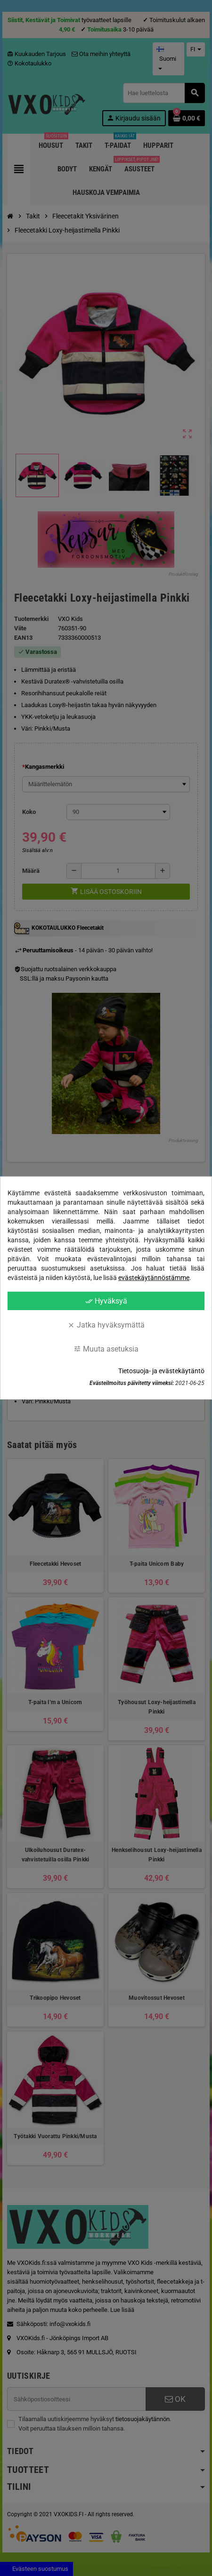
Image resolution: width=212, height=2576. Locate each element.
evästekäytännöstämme (153, 1277)
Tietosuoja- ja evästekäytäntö (161, 1371)
